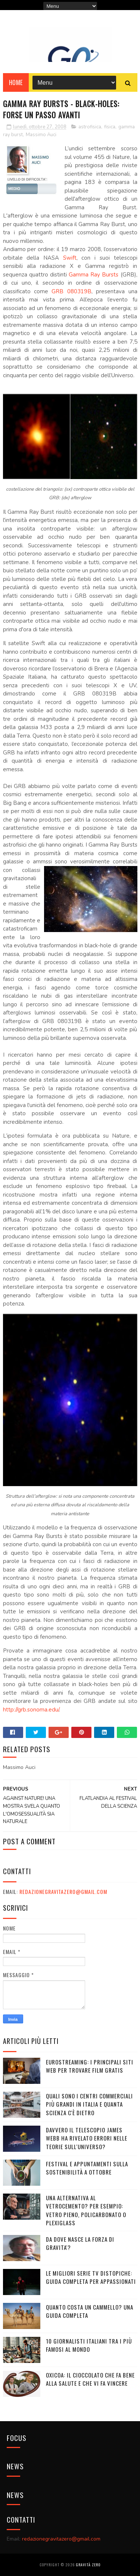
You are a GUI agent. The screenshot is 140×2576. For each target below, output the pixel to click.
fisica (109, 127)
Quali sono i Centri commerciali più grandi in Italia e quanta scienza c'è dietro (89, 2104)
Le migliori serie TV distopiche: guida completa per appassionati (91, 2277)
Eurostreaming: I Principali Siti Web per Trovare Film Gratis (89, 2066)
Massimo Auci (41, 134)
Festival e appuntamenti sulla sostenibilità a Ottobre (87, 2168)
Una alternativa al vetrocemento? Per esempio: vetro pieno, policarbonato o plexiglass (86, 2210)
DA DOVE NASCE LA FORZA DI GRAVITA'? (80, 2243)
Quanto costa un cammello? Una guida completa (89, 2311)
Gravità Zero (88, 2564)
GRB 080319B (71, 291)
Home (16, 82)
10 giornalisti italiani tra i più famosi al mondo (89, 2345)
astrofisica (89, 127)
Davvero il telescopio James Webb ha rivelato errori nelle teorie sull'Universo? (86, 2138)
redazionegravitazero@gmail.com (63, 1891)
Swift (70, 258)
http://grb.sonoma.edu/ (31, 1709)
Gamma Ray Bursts (93, 274)
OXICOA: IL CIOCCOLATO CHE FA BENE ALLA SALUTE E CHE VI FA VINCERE (90, 2379)
